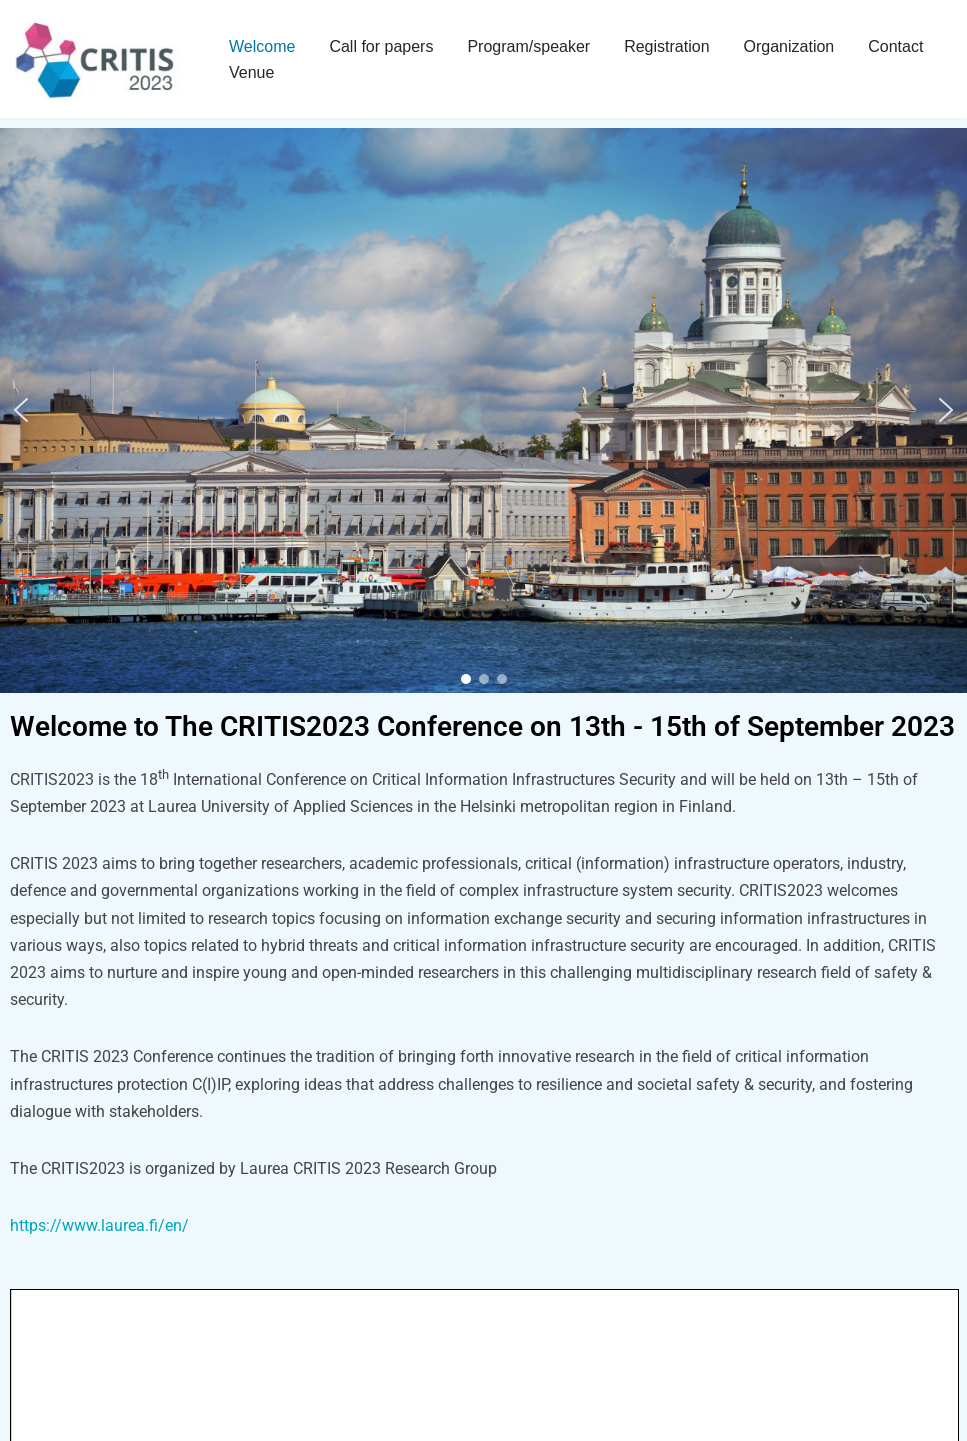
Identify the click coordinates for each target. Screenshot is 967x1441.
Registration (666, 46)
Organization (789, 46)
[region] (483, 410)
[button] (21, 410)
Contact (895, 46)
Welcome (262, 46)
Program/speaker (528, 46)
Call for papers (381, 46)
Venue (251, 72)
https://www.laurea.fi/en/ (99, 1225)
